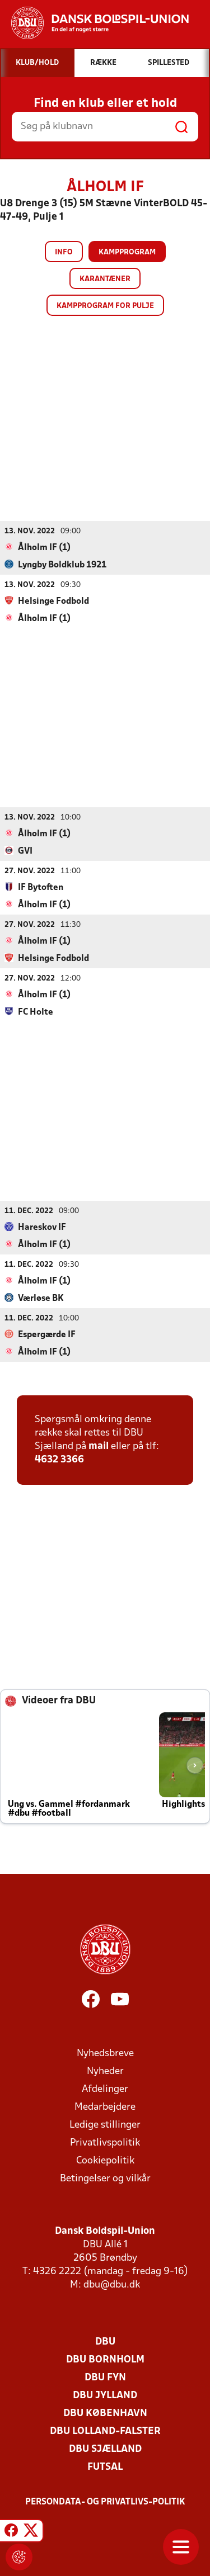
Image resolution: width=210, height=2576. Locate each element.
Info (64, 252)
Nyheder (105, 2071)
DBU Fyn (105, 2377)
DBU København (105, 2413)
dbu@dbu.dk (111, 2284)
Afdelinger (105, 2089)
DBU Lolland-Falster (105, 2431)
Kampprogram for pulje (105, 306)
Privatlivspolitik (105, 2142)
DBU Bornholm (105, 2359)
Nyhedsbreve (105, 2053)
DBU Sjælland (105, 2449)
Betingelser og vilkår (105, 2178)
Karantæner (105, 279)
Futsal (105, 2466)
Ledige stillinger (105, 2124)
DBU (105, 2341)
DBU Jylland (105, 2395)
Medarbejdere (105, 2106)
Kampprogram (127, 252)
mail (98, 1446)
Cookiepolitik (105, 2160)
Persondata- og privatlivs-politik (105, 2502)
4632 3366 (59, 1459)
